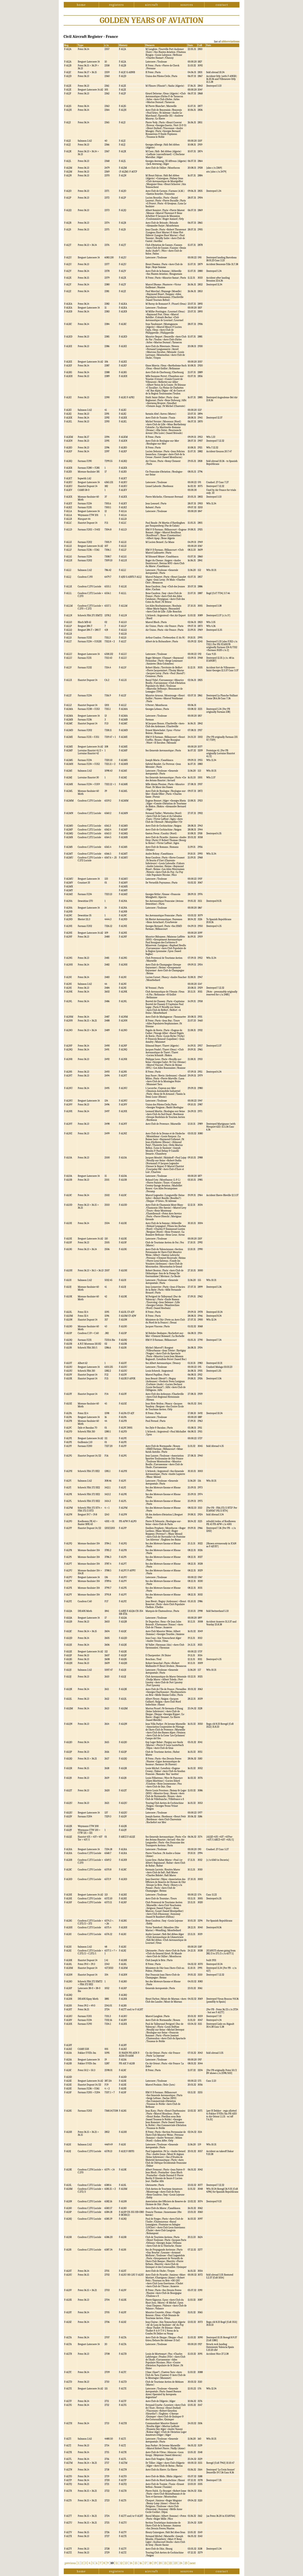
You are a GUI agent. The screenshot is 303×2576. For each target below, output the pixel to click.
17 (145, 2563)
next (193, 2563)
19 (155, 2563)
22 (170, 2563)
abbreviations (230, 41)
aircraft (151, 5)
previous (70, 2563)
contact (222, 5)
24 (180, 2563)
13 (126, 2563)
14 (131, 2563)
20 (160, 2563)
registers (116, 5)
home (81, 5)
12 (121, 2563)
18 (150, 2563)
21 (165, 2563)
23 (175, 2563)
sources (186, 5)
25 (186, 2563)
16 (140, 2563)
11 (117, 2563)
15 (135, 2563)
